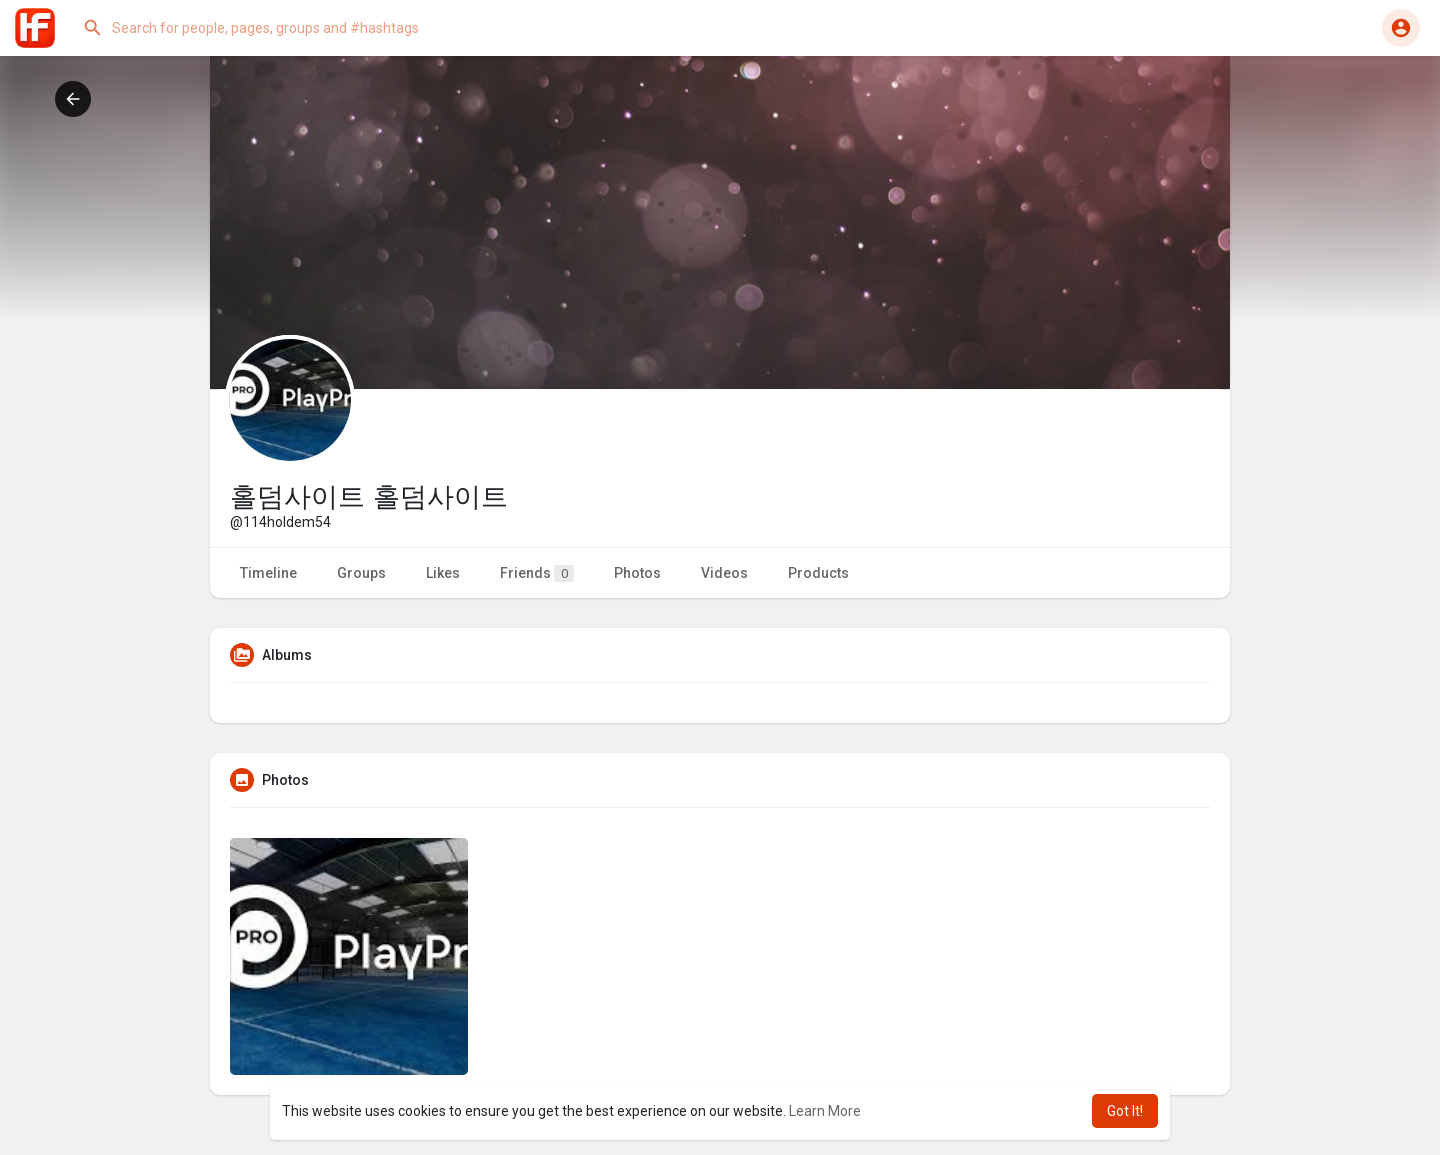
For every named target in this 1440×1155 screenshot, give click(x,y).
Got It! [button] (1125, 1111)
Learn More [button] (825, 1111)
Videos (724, 573)
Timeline (268, 573)
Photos (637, 573)
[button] (275, 28)
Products (818, 573)
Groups (361, 573)
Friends (537, 573)
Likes (443, 573)
